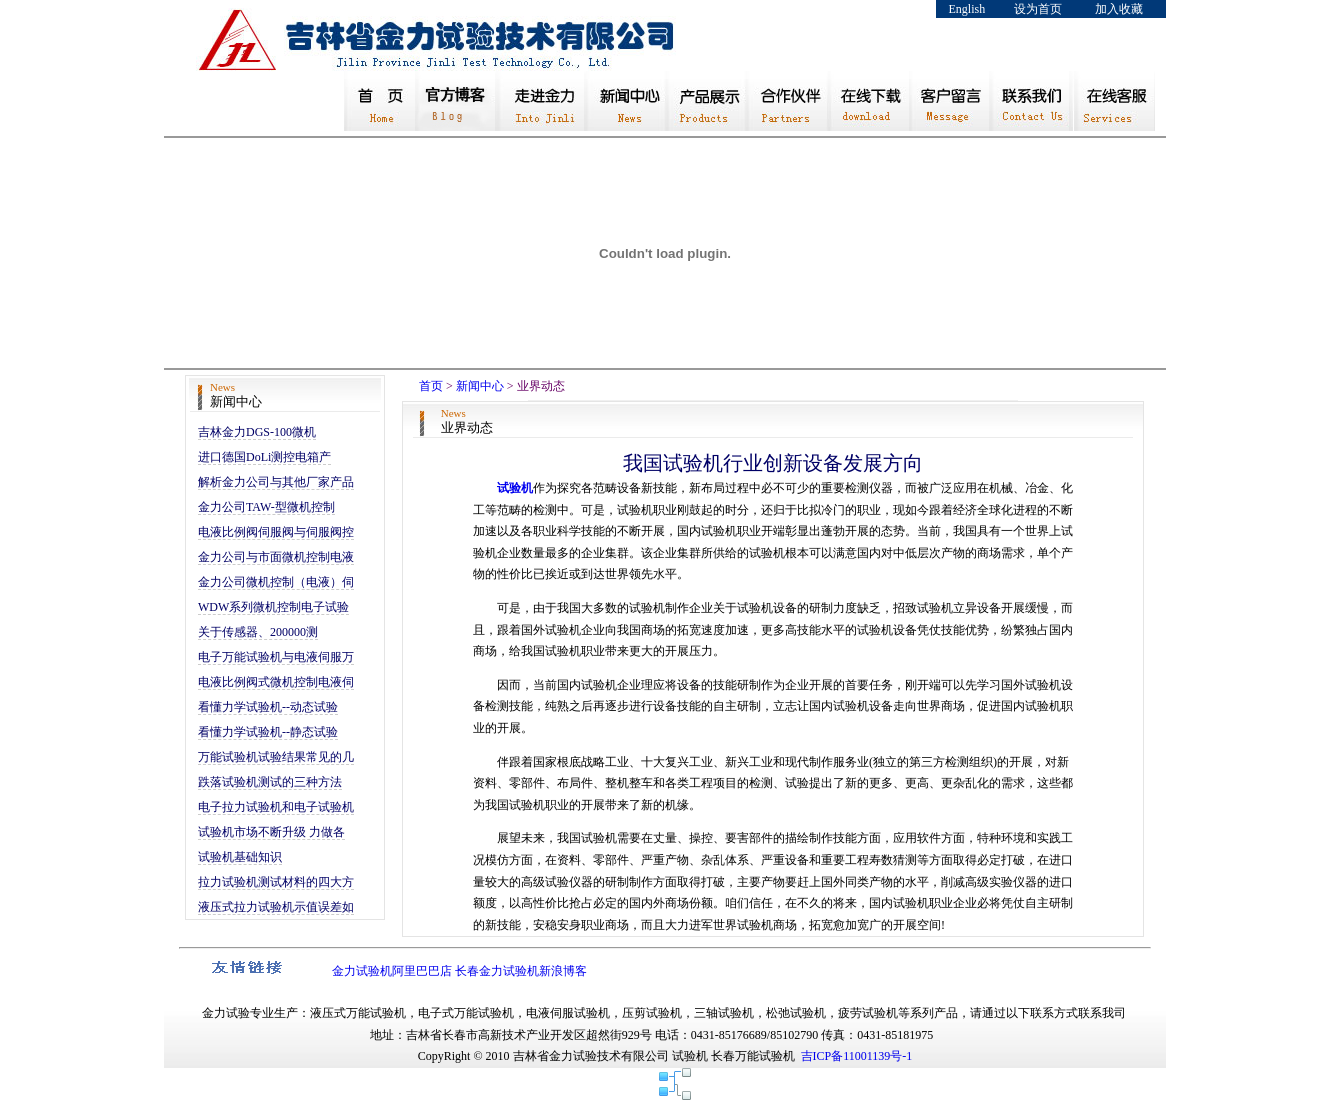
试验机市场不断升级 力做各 (271, 832)
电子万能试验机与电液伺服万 (276, 657)
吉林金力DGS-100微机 (257, 432)
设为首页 (1038, 9)
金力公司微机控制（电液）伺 (276, 582)
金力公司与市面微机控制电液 (276, 557)
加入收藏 (1119, 9)
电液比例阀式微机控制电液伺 (276, 682)
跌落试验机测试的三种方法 (270, 782)
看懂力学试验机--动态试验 (268, 707)
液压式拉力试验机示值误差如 (276, 907)
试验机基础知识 (240, 857)
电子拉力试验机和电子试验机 (276, 807)
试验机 (515, 488)
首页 (431, 386)
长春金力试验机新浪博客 (521, 971)
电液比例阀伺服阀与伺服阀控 (276, 532)
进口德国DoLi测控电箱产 (264, 457)
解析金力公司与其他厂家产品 (276, 482)
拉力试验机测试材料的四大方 (276, 882)
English (967, 9)
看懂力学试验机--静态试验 (268, 732)
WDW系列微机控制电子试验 (273, 607)
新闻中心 (480, 386)
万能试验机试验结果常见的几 (276, 757)
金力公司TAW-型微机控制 (266, 507)
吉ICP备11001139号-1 (857, 1056)
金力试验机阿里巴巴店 (392, 971)
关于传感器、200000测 (258, 632)
